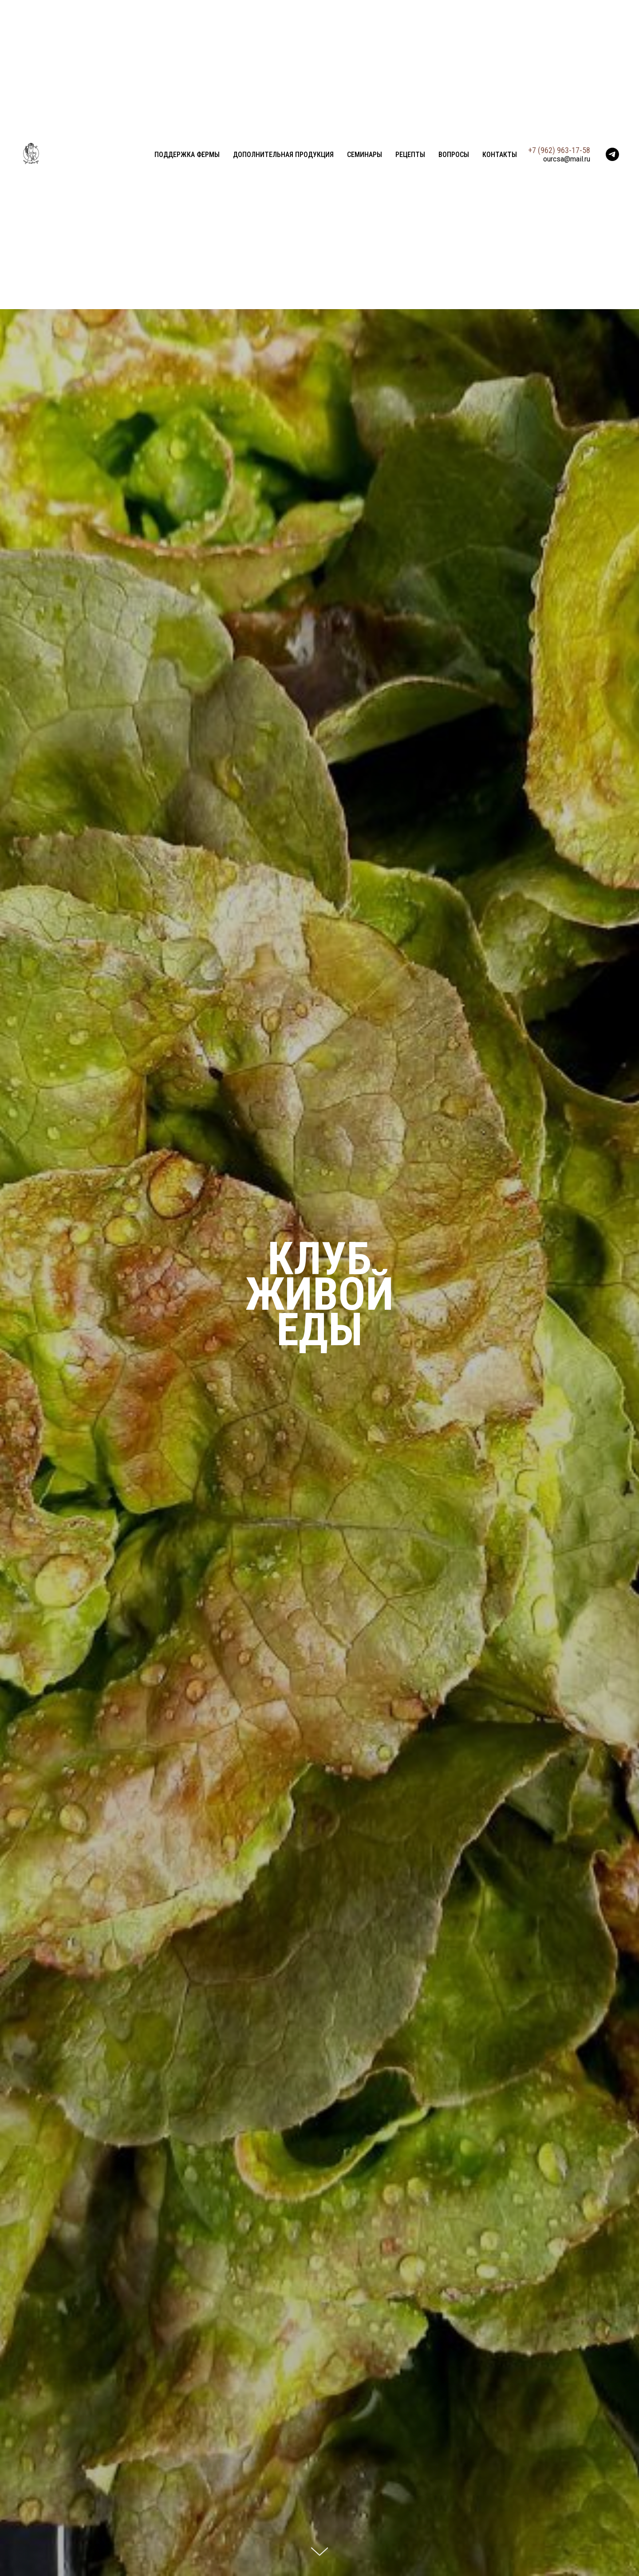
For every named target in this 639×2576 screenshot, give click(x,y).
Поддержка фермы (187, 154)
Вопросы (453, 154)
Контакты (499, 154)
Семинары (364, 154)
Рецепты (410, 154)
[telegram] (612, 154)
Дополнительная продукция (283, 154)
